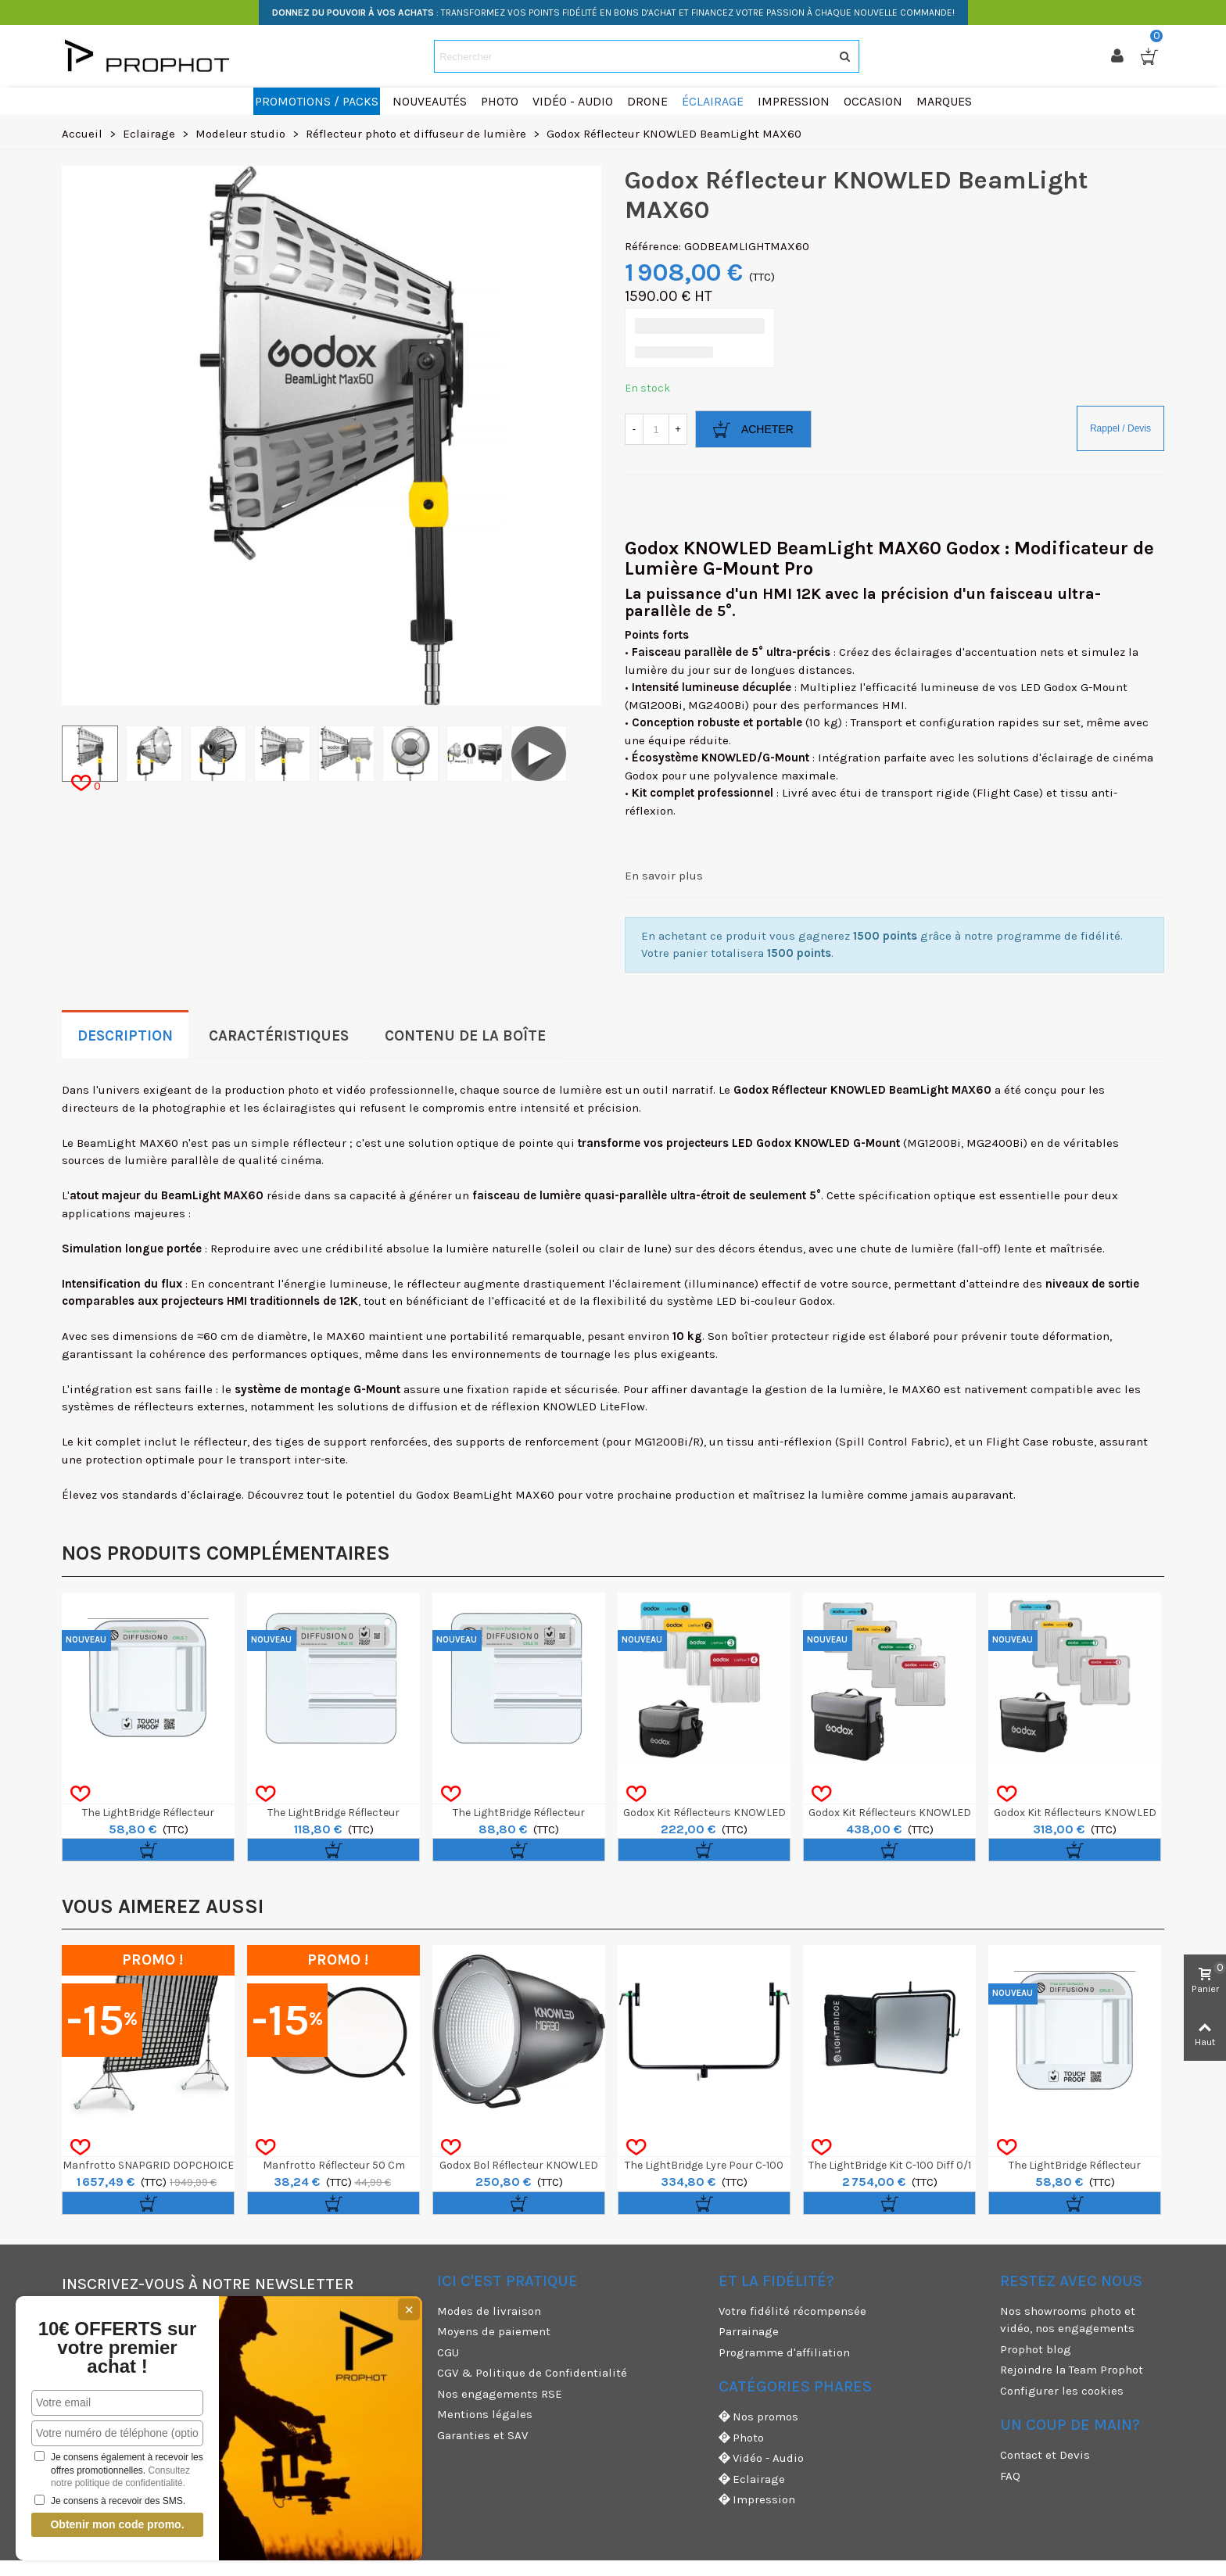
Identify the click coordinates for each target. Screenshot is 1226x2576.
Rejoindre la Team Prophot (1071, 2370)
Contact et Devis (1045, 2455)
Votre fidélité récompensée (792, 2311)
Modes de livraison (489, 2311)
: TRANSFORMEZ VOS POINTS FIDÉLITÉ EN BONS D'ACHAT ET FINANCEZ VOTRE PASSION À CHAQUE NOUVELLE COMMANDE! (613, 12)
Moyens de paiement (493, 2331)
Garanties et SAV (482, 2435)
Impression (757, 2500)
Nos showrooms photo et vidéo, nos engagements (1067, 2320)
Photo (741, 2438)
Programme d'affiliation (784, 2352)
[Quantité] (656, 429)
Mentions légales (484, 2414)
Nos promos (758, 2417)
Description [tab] (125, 1035)
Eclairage (752, 2479)
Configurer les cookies (1062, 2391)
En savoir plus (664, 876)
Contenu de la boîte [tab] (465, 1035)
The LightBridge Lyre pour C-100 (704, 2165)
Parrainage (749, 2331)
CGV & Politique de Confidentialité (532, 2373)
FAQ (1010, 2476)
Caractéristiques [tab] (279, 1035)
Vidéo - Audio (761, 2458)
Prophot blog (1035, 2349)
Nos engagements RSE (499, 2394)
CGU (448, 2352)
